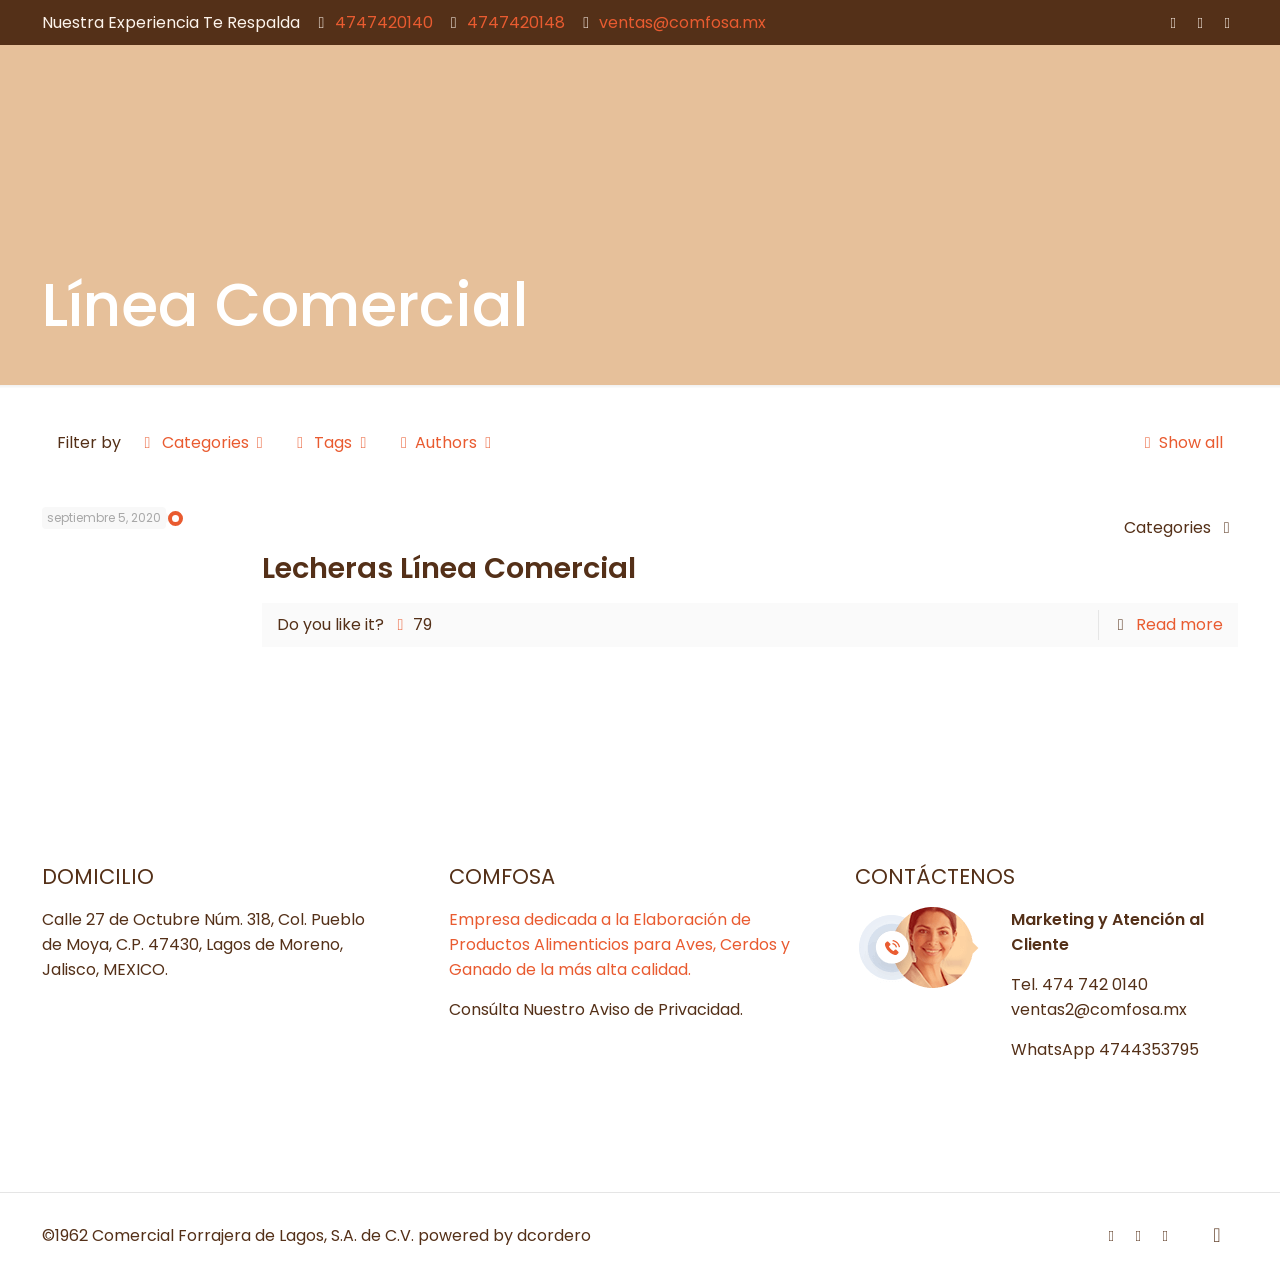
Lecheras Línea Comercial (449, 568)
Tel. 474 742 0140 (1079, 984)
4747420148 (516, 22)
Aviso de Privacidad (664, 1009)
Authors (446, 442)
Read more (1179, 624)
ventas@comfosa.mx (682, 22)
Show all (1179, 442)
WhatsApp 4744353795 (1105, 1049)
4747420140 (384, 22)
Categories (203, 442)
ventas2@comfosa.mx (1099, 1009)
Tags (332, 442)
